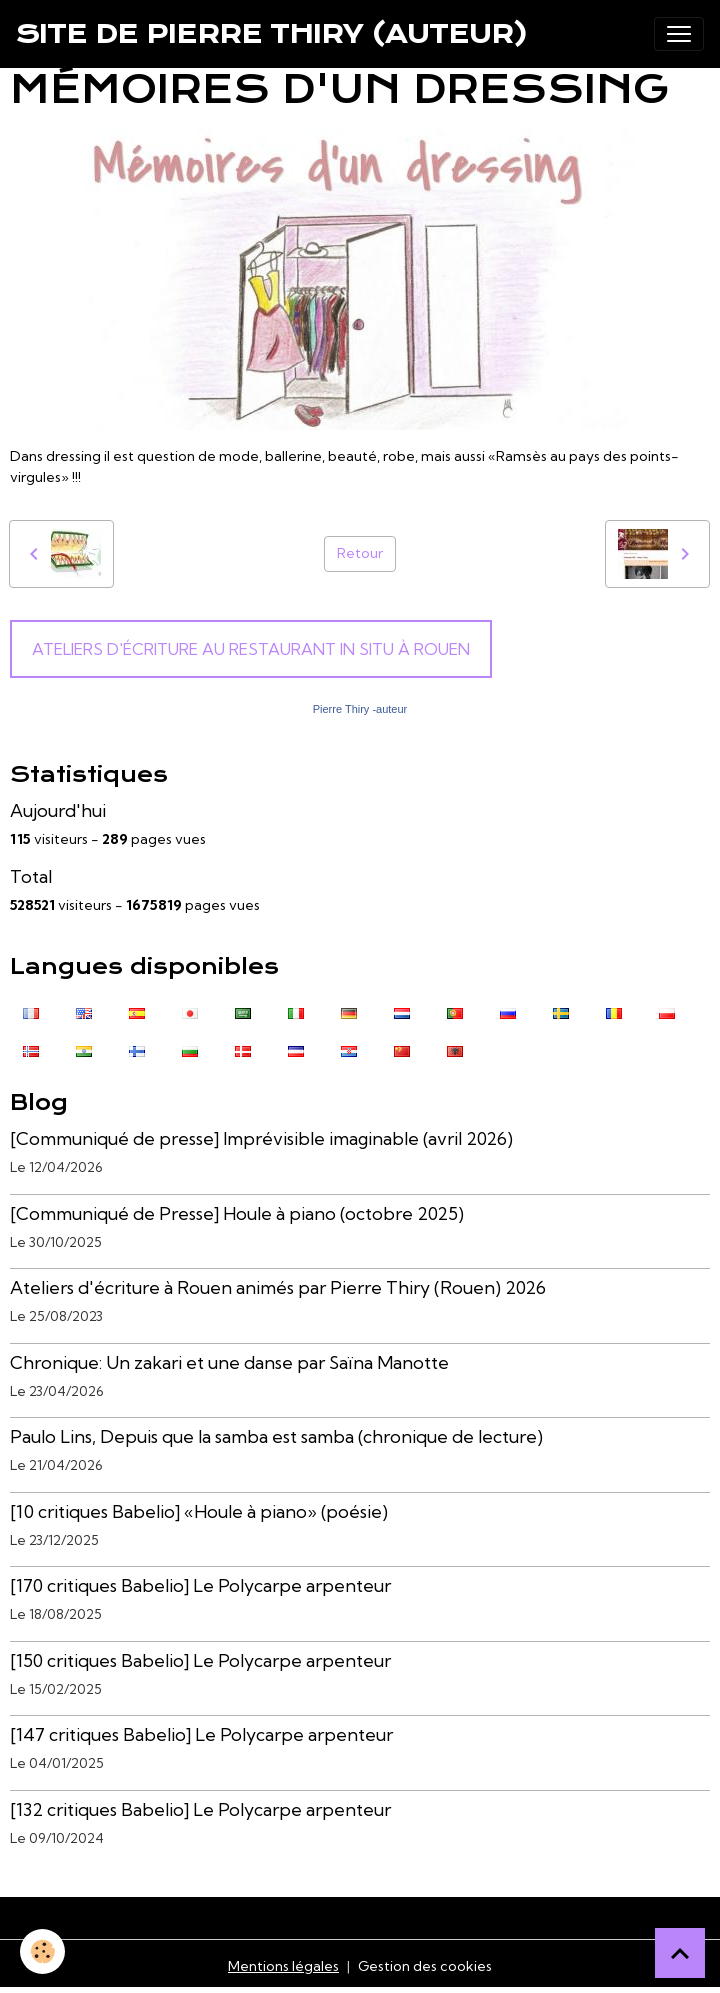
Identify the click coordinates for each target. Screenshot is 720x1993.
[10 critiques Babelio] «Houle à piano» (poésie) (199, 1511)
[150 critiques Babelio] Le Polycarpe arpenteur (200, 1660)
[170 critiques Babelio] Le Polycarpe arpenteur (200, 1585)
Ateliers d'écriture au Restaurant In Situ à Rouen (251, 649)
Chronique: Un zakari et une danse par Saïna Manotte (229, 1362)
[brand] (272, 34)
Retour (360, 553)
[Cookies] (42, 1951)
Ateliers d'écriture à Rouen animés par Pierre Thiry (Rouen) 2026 (278, 1287)
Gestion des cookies (425, 1966)
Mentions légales (283, 1966)
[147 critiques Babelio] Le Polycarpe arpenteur (201, 1734)
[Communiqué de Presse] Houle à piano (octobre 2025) (237, 1213)
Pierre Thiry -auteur (360, 709)
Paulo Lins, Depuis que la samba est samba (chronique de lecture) (276, 1436)
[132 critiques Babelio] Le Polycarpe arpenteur (200, 1809)
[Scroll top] (680, 1953)
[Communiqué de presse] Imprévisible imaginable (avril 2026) (261, 1138)
